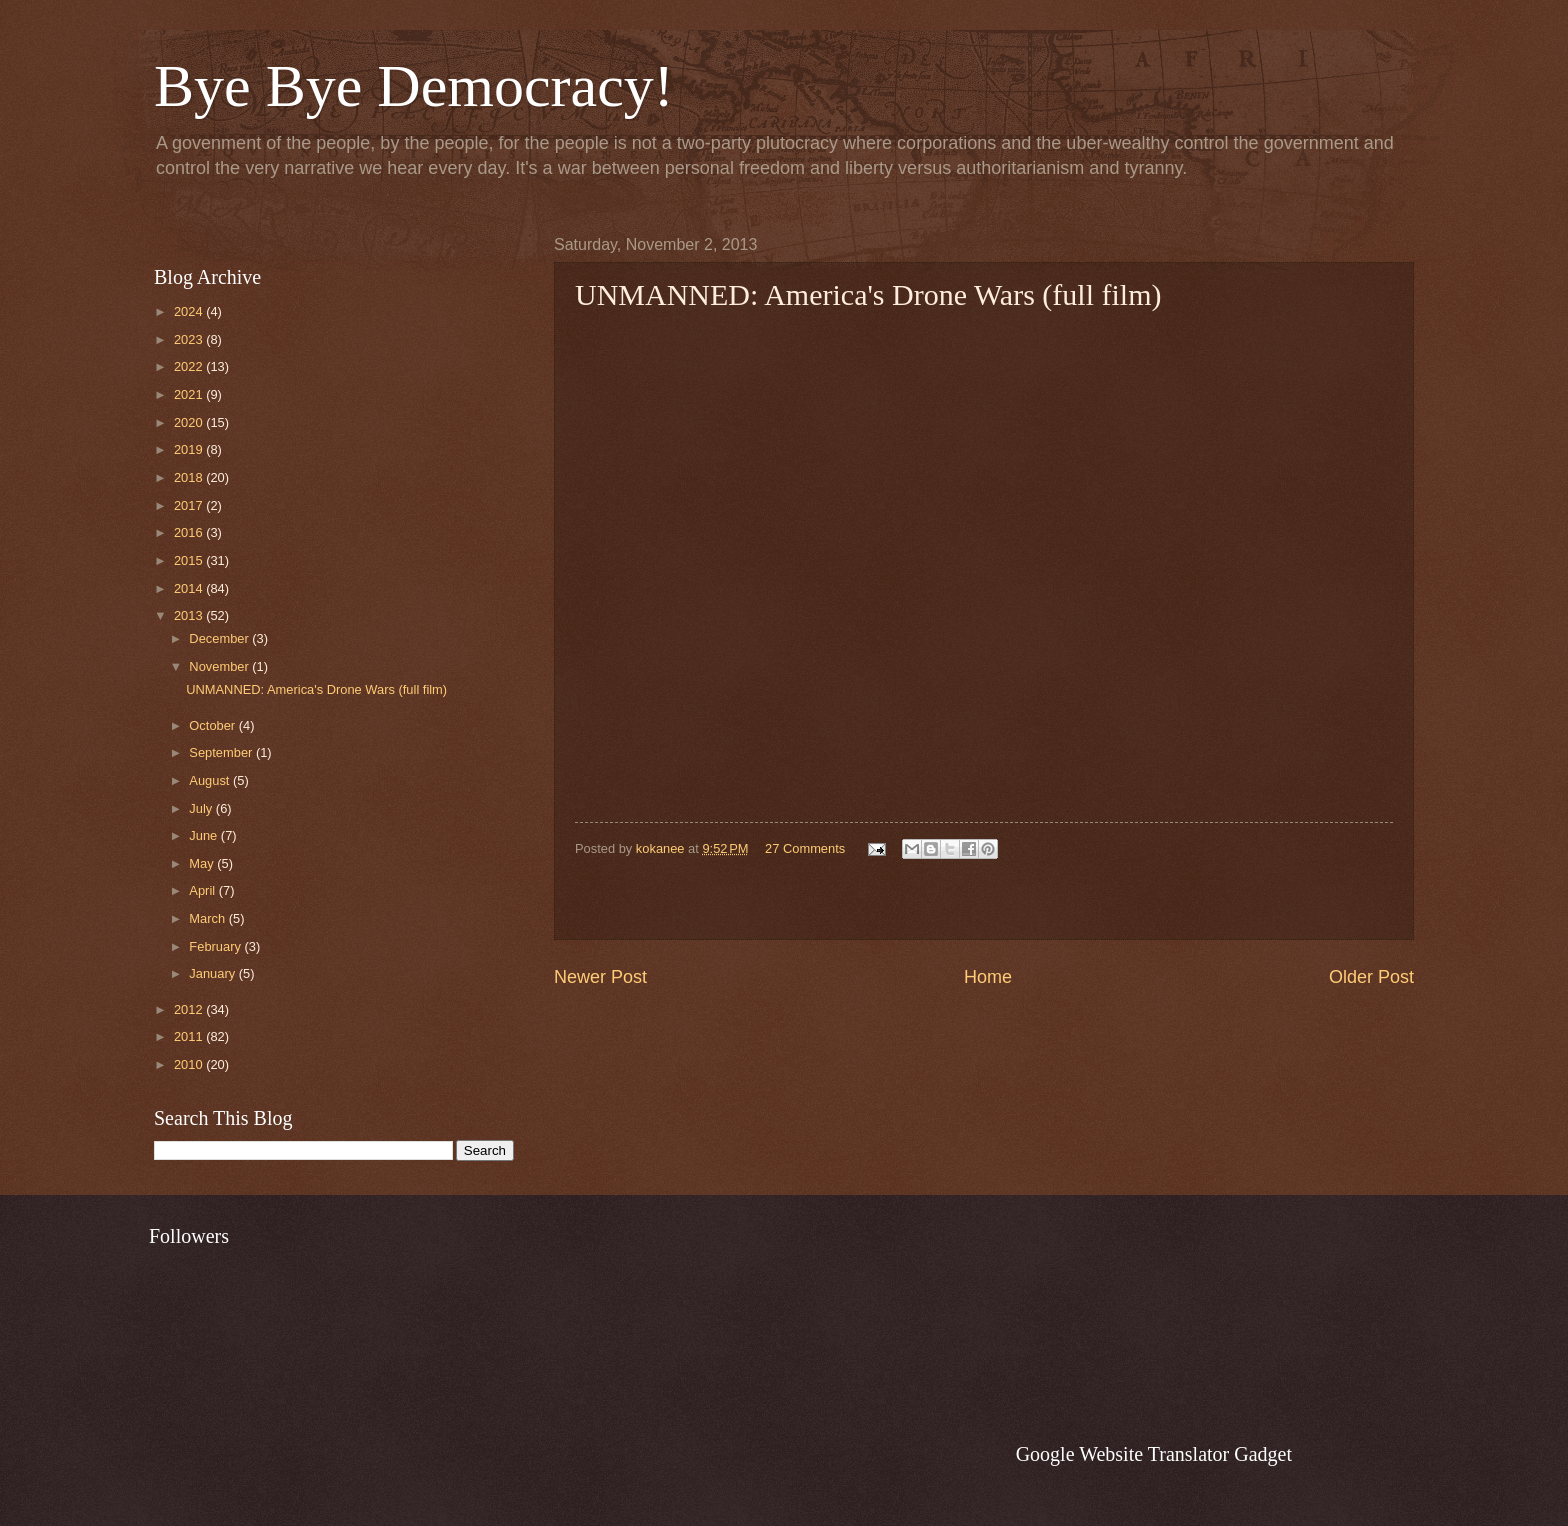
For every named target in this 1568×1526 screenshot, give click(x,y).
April (203, 890)
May (203, 863)
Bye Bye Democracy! (414, 86)
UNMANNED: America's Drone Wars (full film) (316, 689)
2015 (190, 560)
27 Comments (805, 848)
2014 (190, 588)
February (216, 946)
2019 (190, 449)
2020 (190, 422)
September (222, 752)
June (205, 835)
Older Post (1371, 977)
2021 (190, 394)
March (208, 918)
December (220, 638)
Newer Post (600, 977)
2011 (190, 1036)
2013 (190, 615)
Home (988, 977)
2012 (190, 1009)
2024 (190, 311)
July (202, 808)
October (213, 725)
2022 (190, 366)
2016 (190, 532)
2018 (190, 477)
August (211, 780)
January (213, 973)
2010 (190, 1064)
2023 (190, 339)
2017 (190, 505)
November (220, 666)
